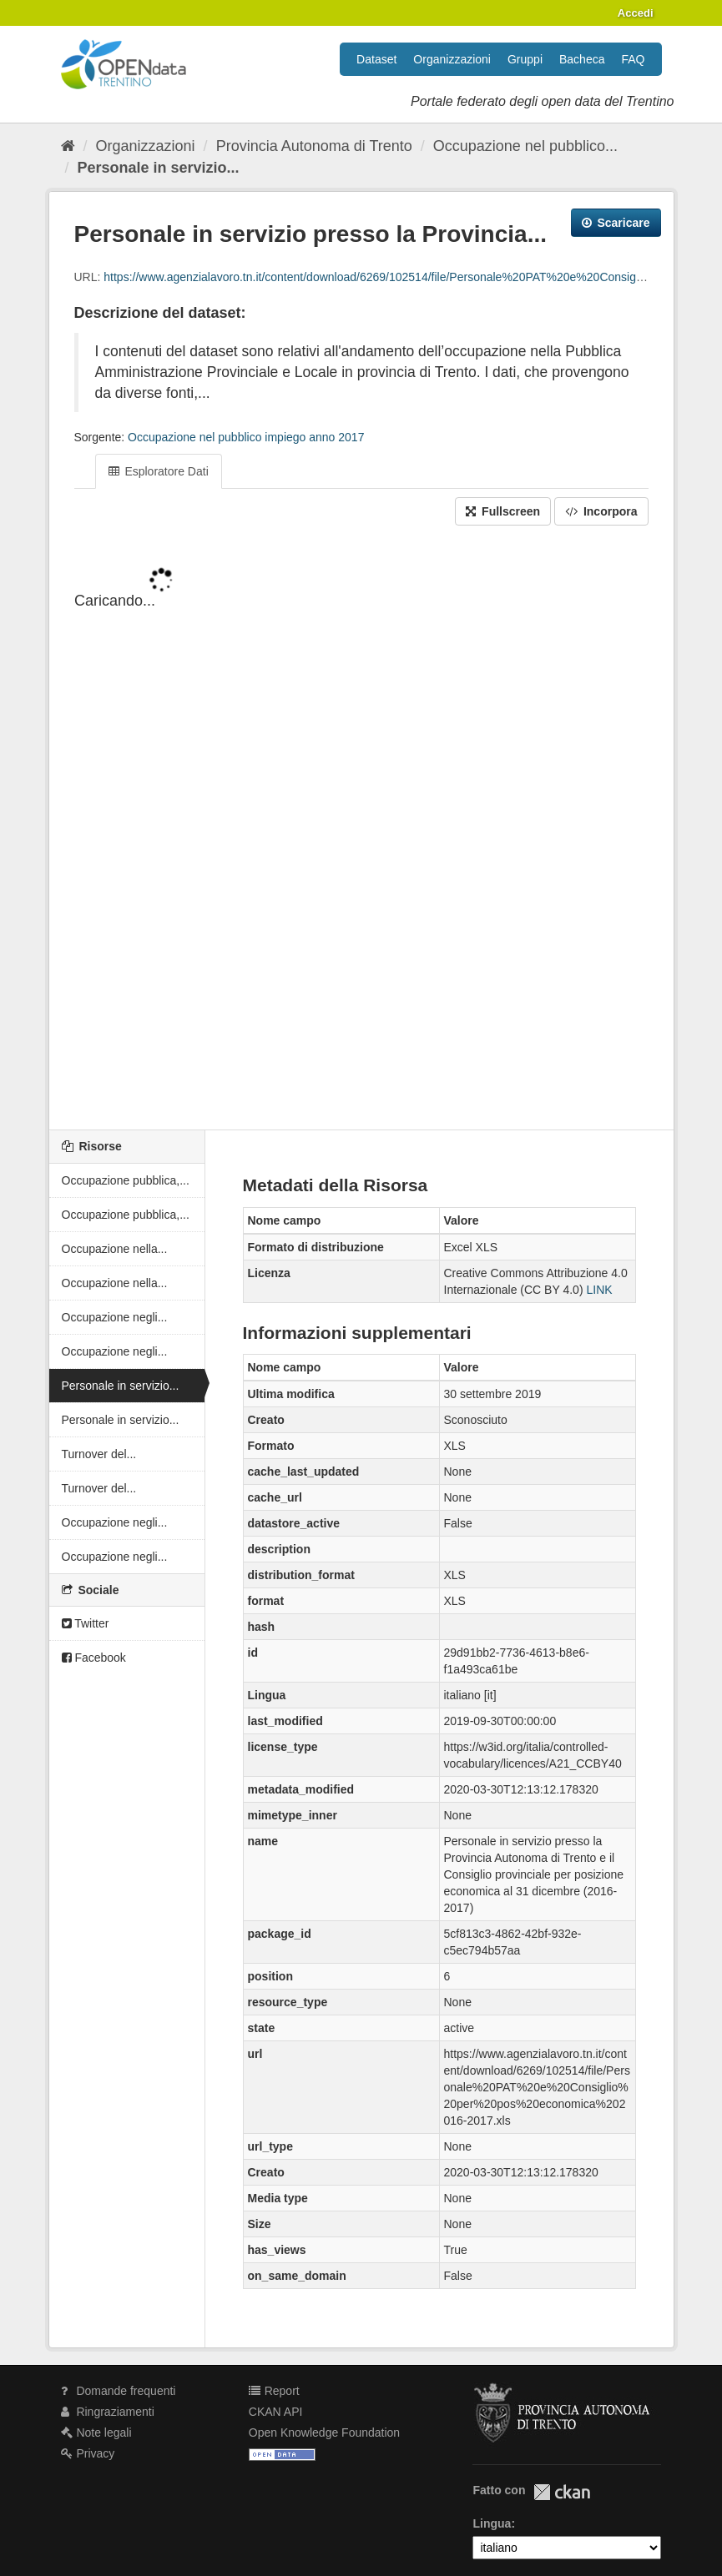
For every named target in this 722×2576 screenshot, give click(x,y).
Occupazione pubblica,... (125, 1180)
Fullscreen (503, 511)
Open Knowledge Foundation (324, 2432)
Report (274, 2390)
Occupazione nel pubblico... (525, 146)
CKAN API (276, 2411)
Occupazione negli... (115, 1317)
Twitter (85, 1623)
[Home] (68, 146)
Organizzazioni (452, 59)
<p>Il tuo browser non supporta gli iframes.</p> (361, 829)
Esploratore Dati (159, 471)
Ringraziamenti (107, 2411)
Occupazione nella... (115, 1248)
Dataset (376, 59)
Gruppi (525, 59)
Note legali (96, 2432)
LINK (599, 1289)
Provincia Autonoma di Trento (314, 146)
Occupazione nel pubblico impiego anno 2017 (246, 437)
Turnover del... (99, 1454)
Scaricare (616, 222)
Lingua (491, 2523)
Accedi (636, 13)
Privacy (88, 2453)
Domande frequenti (118, 2390)
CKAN (561, 2492)
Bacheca (581, 59)
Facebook (94, 1657)
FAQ (632, 59)
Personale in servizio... (159, 167)
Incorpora (601, 511)
